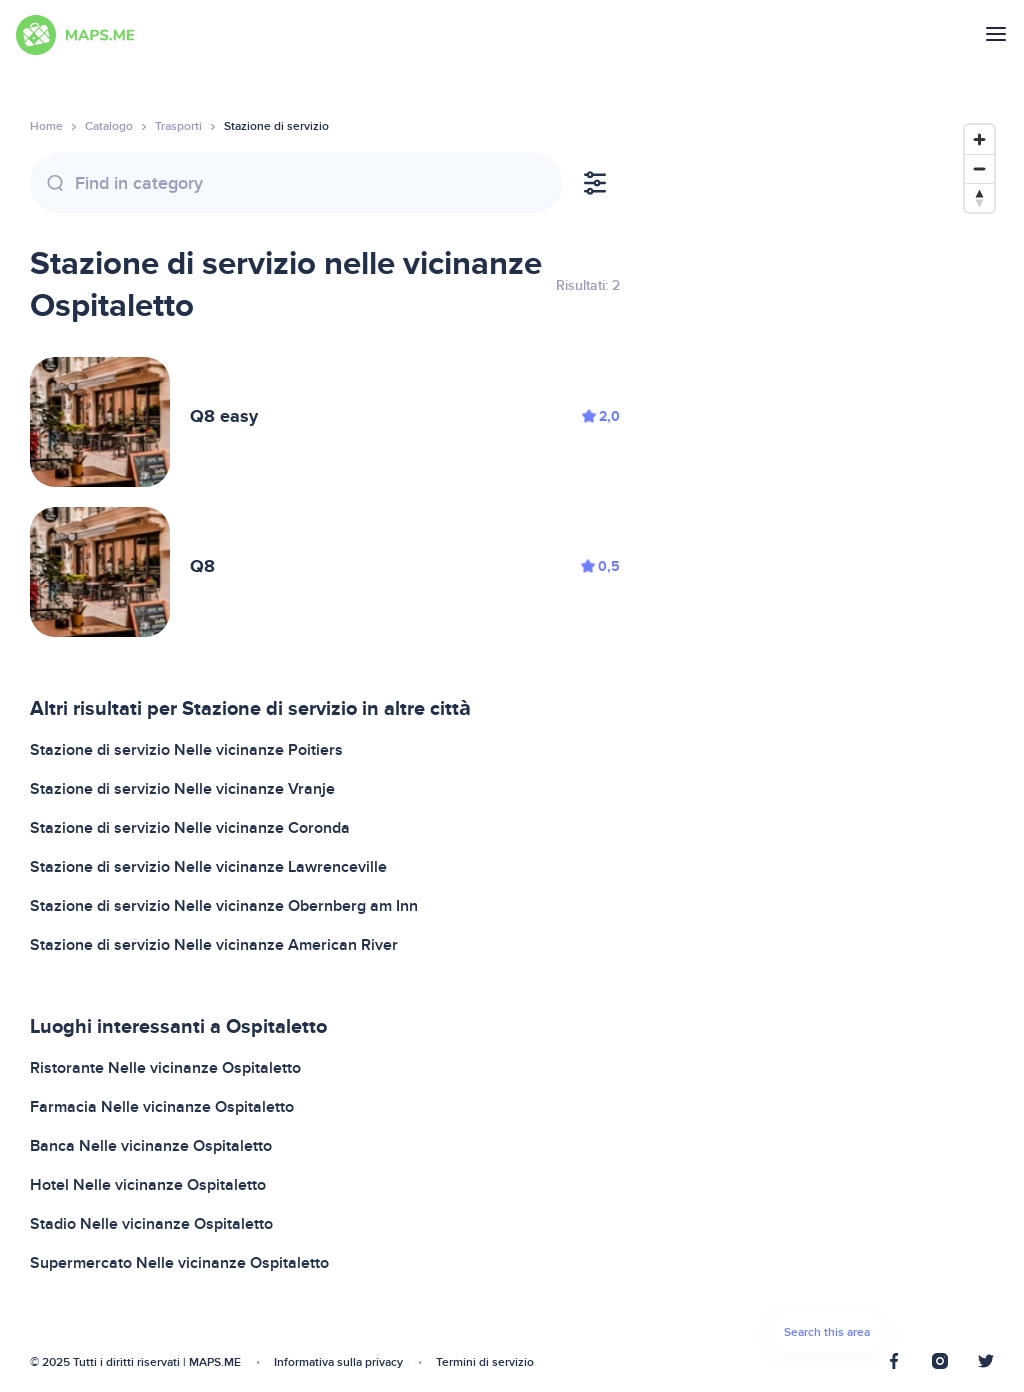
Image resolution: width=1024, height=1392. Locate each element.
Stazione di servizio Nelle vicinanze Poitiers (186, 750)
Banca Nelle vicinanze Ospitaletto (151, 1146)
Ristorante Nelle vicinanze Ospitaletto (165, 1068)
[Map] (827, 743)
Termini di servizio (485, 1362)
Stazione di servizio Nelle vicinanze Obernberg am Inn (224, 906)
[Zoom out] (979, 168)
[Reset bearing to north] (979, 197)
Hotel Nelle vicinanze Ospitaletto (148, 1185)
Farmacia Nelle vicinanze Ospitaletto (162, 1107)
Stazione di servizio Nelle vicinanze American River (214, 945)
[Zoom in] (979, 139)
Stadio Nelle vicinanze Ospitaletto (151, 1224)
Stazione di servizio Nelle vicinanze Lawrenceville (208, 867)
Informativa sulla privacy (338, 1362)
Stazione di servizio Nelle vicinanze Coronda (190, 828)
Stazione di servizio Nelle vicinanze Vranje (182, 789)
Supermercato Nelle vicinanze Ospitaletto (179, 1263)
